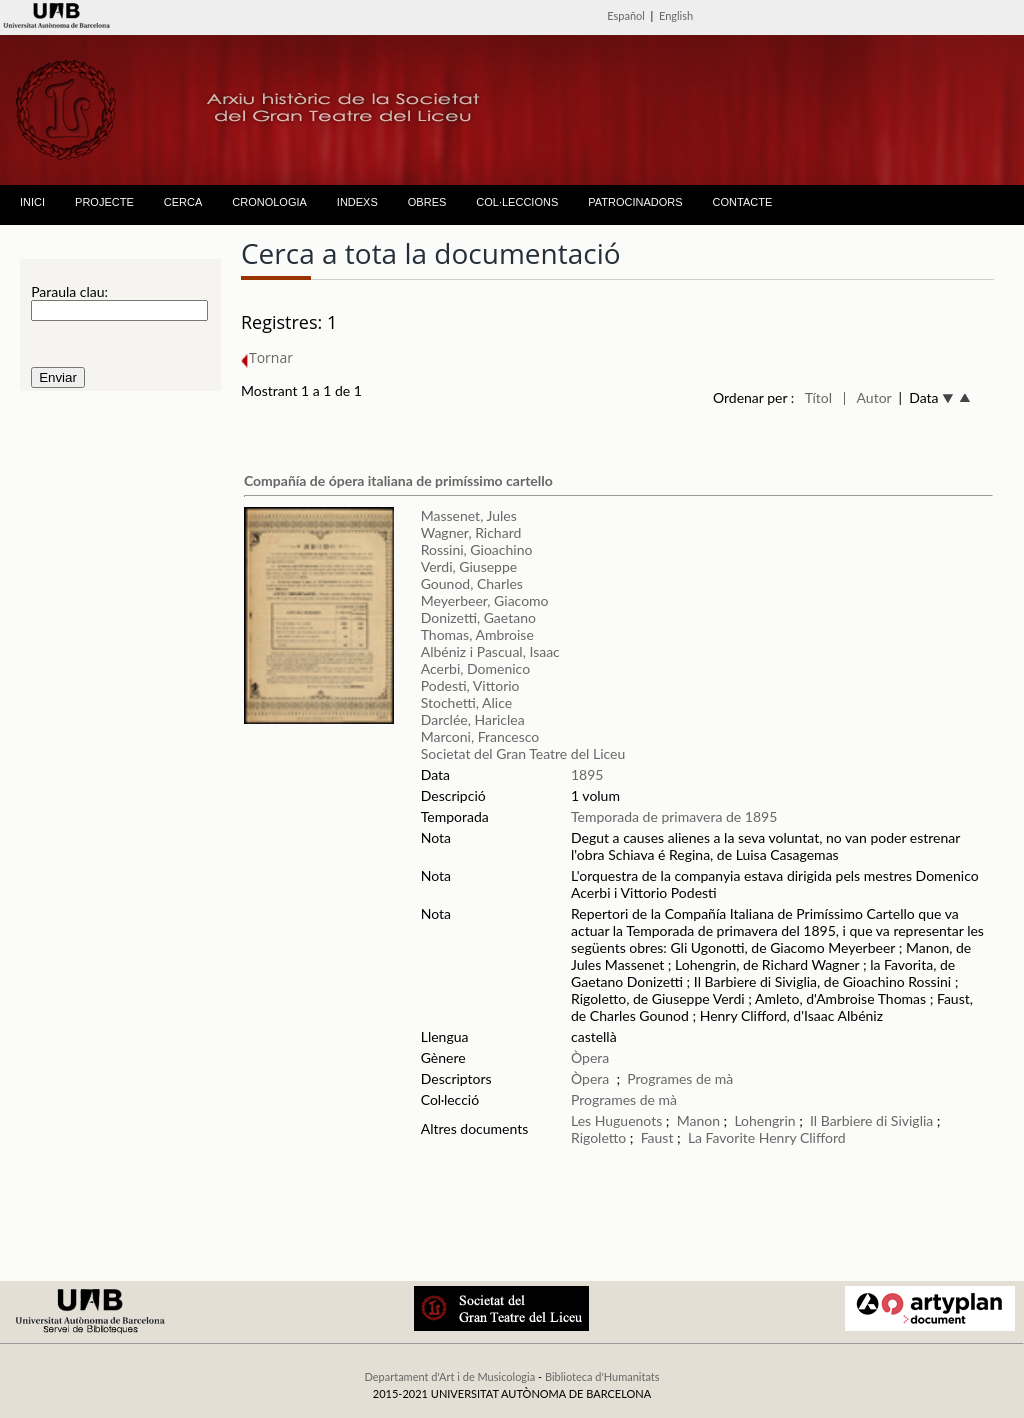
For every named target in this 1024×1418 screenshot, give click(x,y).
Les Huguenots (616, 1120)
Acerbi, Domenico (475, 668)
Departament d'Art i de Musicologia (449, 1376)
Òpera (590, 1057)
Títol (818, 397)
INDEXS (357, 202)
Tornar (267, 357)
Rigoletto (598, 1137)
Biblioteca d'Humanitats (602, 1376)
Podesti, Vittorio (470, 685)
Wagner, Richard (471, 532)
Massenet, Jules (469, 515)
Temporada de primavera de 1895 (674, 816)
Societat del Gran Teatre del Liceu (523, 753)
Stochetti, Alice (466, 702)
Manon (698, 1120)
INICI (32, 202)
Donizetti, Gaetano (478, 617)
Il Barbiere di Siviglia (871, 1120)
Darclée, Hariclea (473, 719)
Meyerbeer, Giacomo (485, 600)
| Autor (867, 397)
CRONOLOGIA (269, 202)
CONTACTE (743, 202)
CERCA (183, 202)
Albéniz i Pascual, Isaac (490, 651)
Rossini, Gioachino (477, 549)
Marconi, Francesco (480, 736)
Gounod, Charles (472, 583)
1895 (587, 774)
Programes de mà (680, 1078)
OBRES (427, 202)
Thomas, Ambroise (477, 634)
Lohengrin (764, 1120)
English (676, 15)
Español (626, 15)
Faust (657, 1137)
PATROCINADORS (635, 202)
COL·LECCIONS (517, 202)
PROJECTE (104, 202)
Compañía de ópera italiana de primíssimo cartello (398, 480)
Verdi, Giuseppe (469, 566)
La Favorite (721, 1137)
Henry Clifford (802, 1137)
